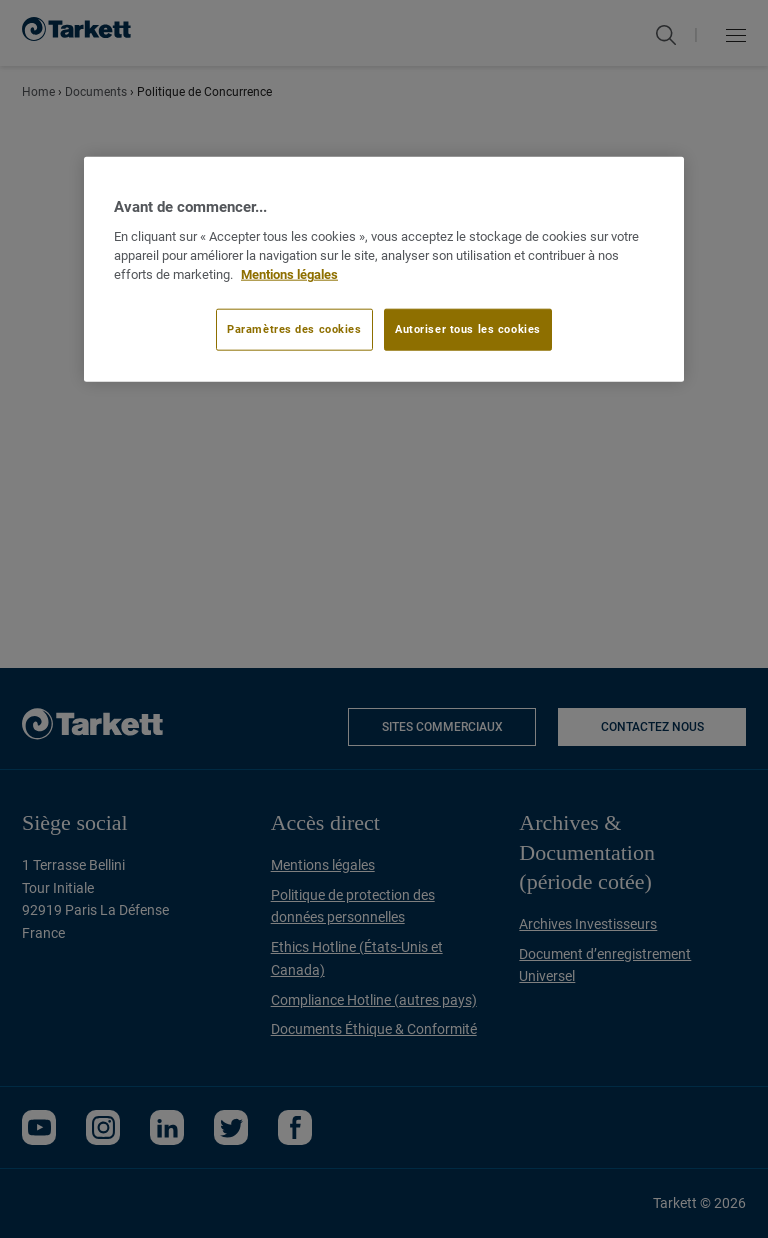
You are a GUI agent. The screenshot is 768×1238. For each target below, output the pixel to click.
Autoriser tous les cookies (468, 329)
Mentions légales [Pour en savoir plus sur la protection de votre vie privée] (289, 273)
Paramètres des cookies (294, 329)
